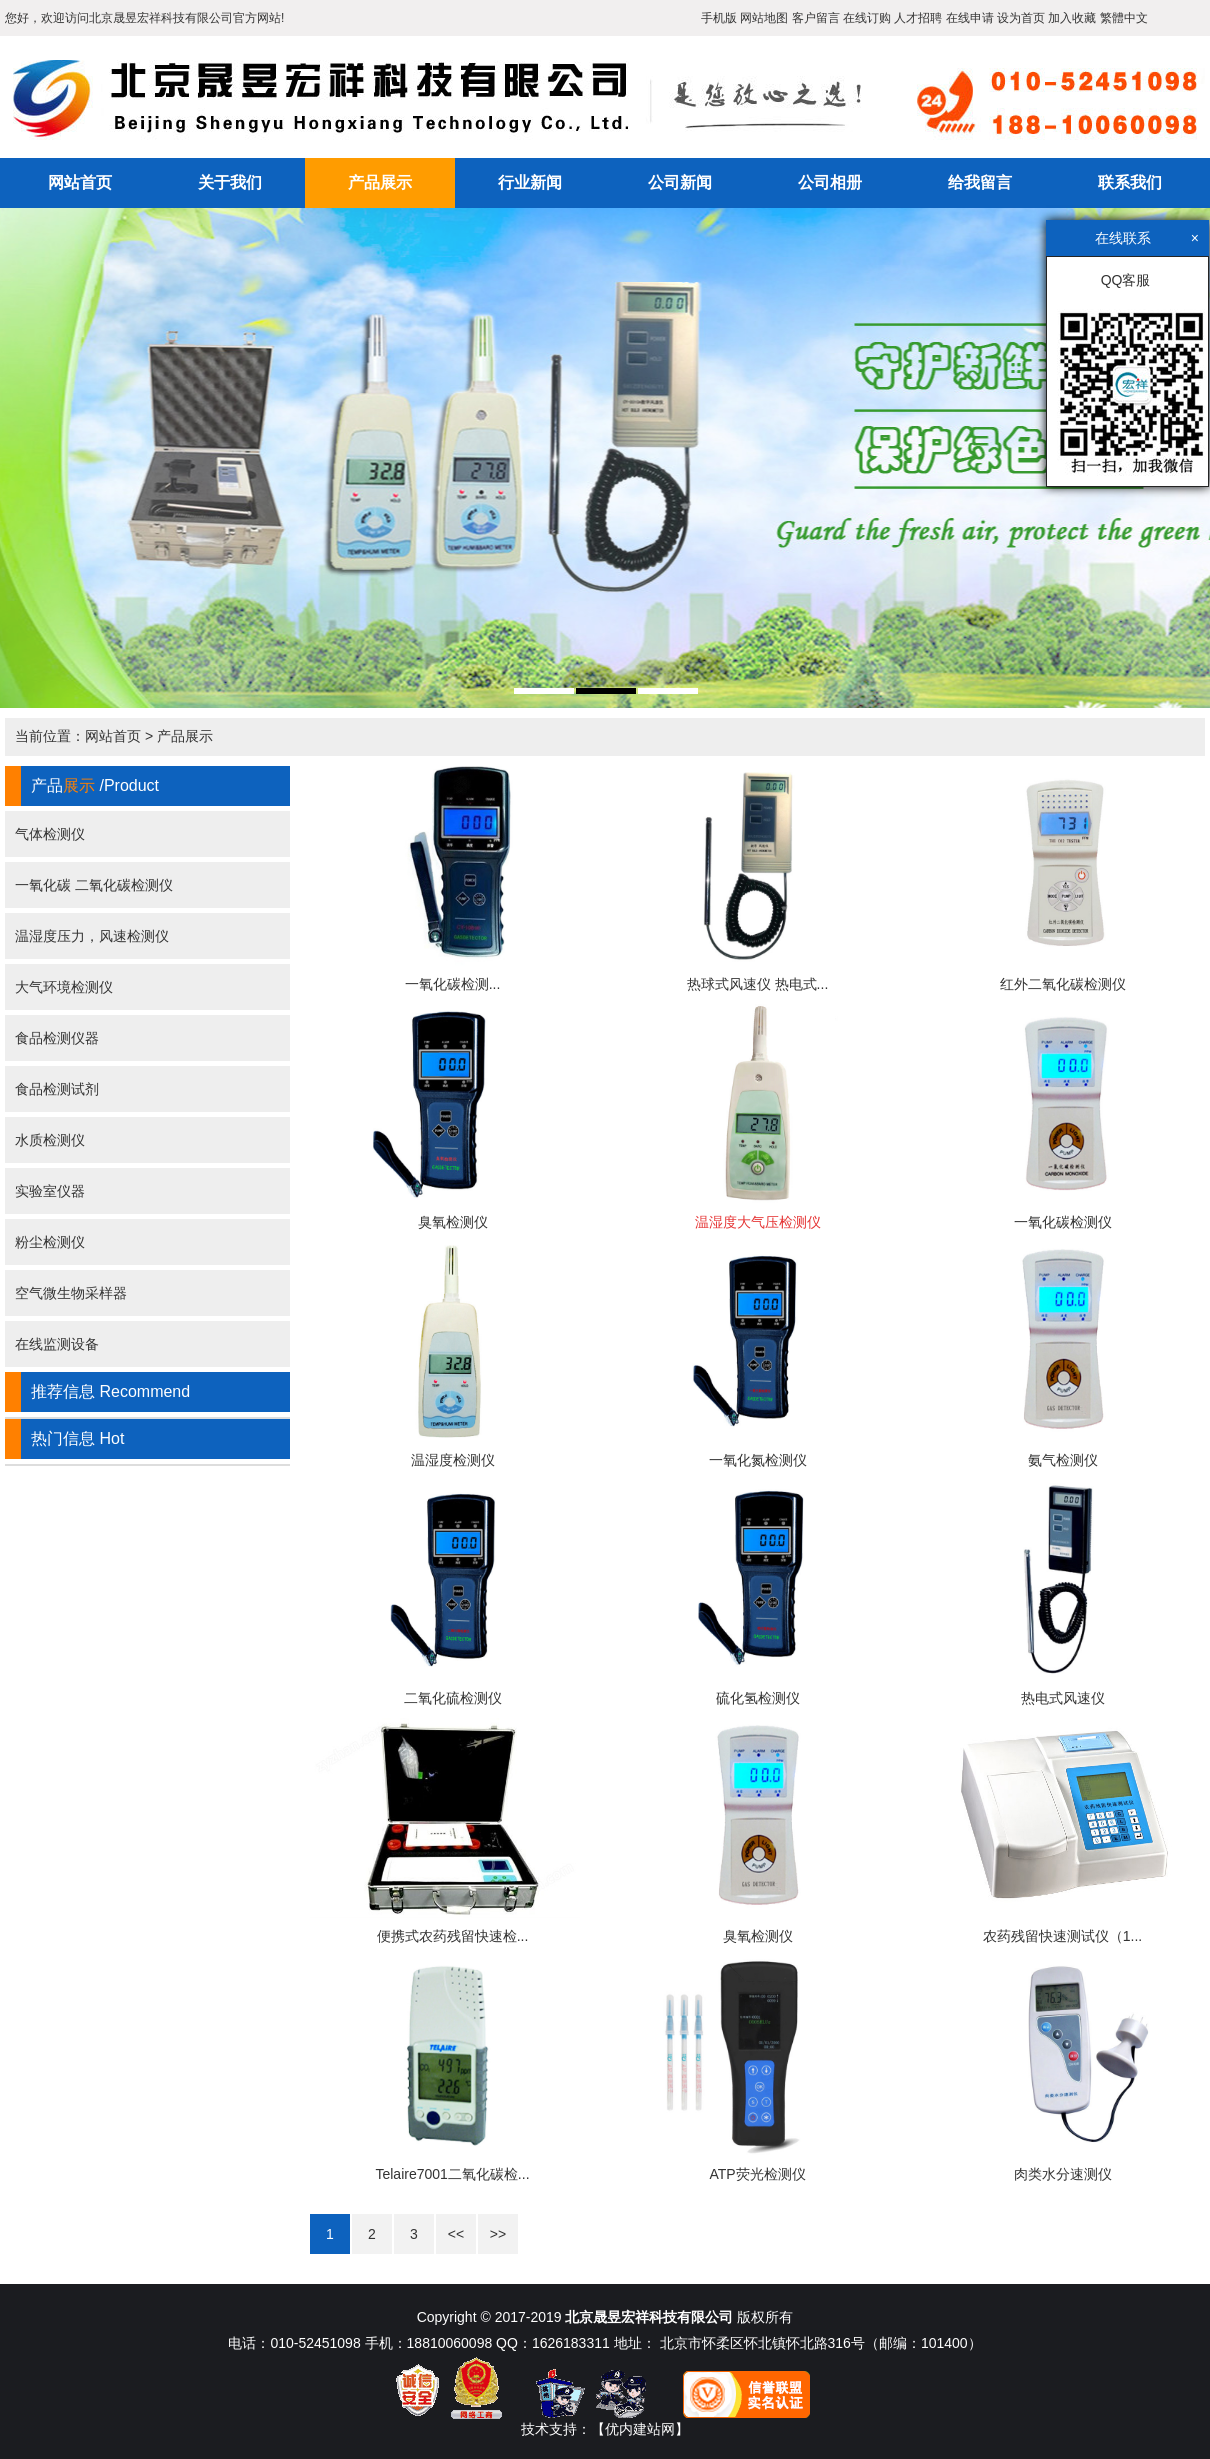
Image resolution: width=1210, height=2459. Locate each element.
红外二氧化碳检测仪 (1063, 984)
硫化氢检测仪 (758, 1698)
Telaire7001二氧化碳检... (452, 2174)
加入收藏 (1072, 18)
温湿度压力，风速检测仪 (92, 936)
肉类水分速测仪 (1063, 2174)
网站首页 (80, 182)
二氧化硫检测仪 (453, 1698)
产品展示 (380, 182)
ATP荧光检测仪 (757, 2174)
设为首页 (1021, 18)
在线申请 (970, 18)
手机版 (719, 18)
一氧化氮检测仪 (758, 1460)
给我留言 (980, 182)
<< (456, 2234)
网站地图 (764, 18)
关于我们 (230, 182)
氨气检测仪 (1063, 1460)
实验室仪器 (50, 1191)
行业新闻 (530, 182)
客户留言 (816, 18)
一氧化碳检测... (453, 984)
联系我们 (1130, 182)
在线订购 (867, 18)
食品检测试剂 (57, 1089)
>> (498, 2234)
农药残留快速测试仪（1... (1062, 1936)
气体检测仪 (50, 834)
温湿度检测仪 (453, 1460)
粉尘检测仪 (50, 1242)
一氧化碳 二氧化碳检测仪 (94, 885)
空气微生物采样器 (71, 1293)
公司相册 (830, 182)
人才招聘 (918, 18)
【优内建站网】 (640, 2429)
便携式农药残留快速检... (453, 1936)
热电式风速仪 (1063, 1698)
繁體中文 (1124, 18)
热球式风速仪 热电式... (758, 984)
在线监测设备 (57, 1344)
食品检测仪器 (57, 1038)
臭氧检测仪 (453, 1222)
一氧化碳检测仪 (1063, 1222)
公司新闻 (680, 182)
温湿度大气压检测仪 (758, 1222)
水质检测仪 (50, 1140)
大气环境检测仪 (64, 987)
